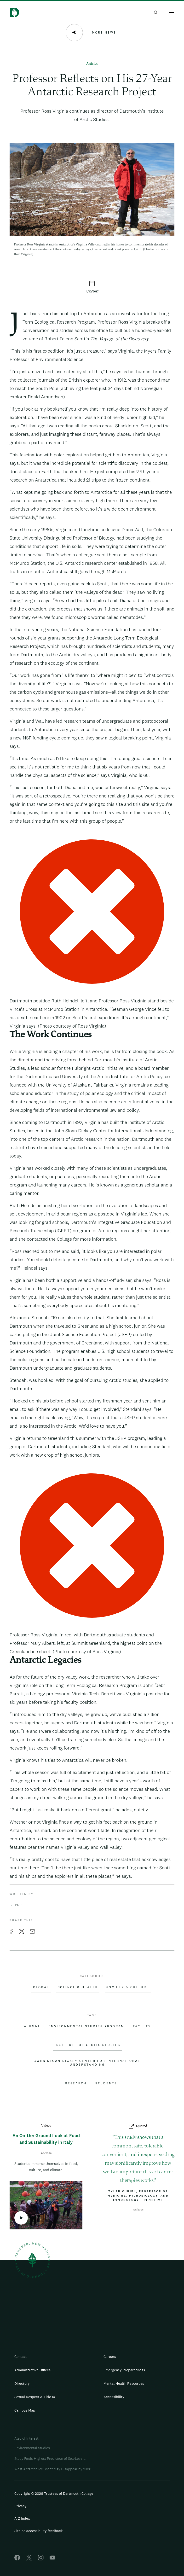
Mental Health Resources (124, 2383)
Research (75, 2083)
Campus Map (24, 2410)
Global (41, 1987)
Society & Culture (127, 1987)
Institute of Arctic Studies (87, 2045)
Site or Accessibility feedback (38, 2531)
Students (106, 2083)
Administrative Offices (32, 2370)
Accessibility (114, 2397)
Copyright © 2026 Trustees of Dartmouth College (53, 2493)
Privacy (20, 2506)
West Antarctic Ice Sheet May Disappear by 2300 (52, 2469)
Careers (110, 2356)
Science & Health (78, 1987)
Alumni (32, 2026)
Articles (92, 64)
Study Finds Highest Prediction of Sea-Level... (50, 2458)
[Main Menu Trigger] (168, 13)
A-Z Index (22, 2518)
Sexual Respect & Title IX (34, 2397)
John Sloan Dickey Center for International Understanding (87, 2063)
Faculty (142, 2026)
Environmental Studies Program (86, 2026)
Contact (20, 2356)
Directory (22, 2383)
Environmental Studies (32, 2448)
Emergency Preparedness (124, 2370)
